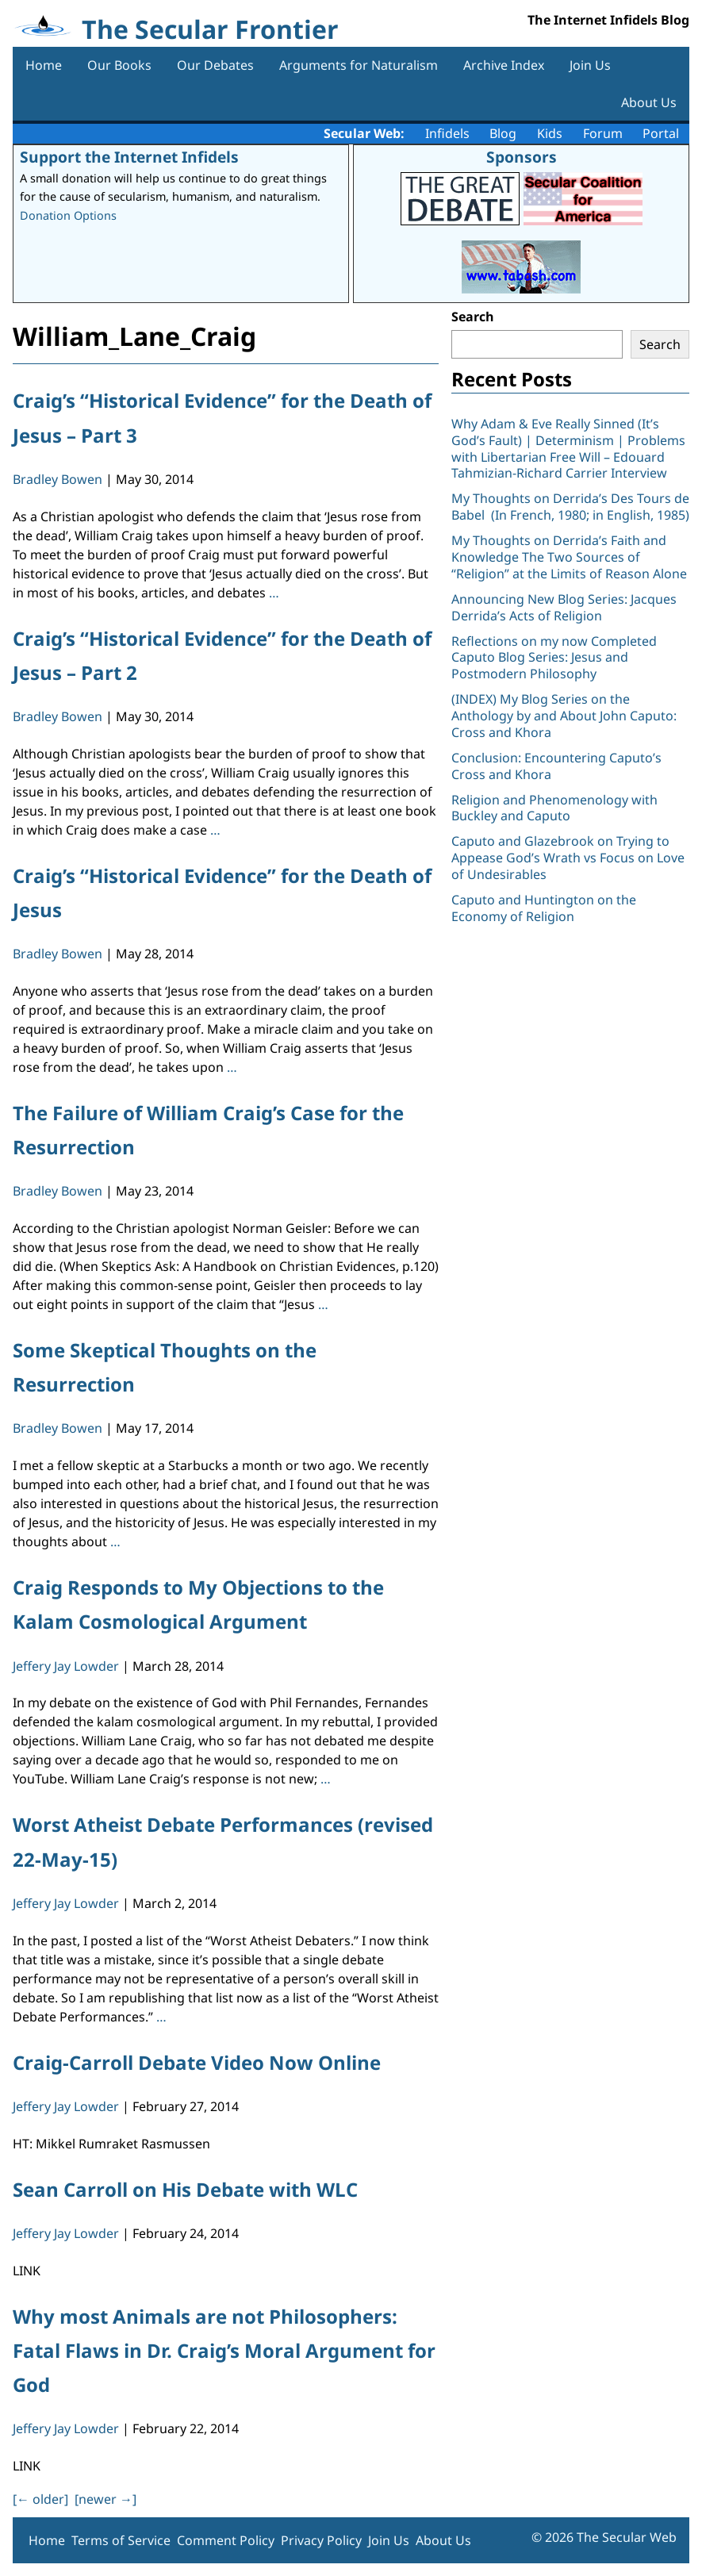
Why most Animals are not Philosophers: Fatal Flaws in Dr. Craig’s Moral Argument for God (224, 2350)
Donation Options (68, 215)
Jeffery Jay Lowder (66, 1666)
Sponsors (521, 156)
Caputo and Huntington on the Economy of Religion (543, 908)
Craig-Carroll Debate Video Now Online (197, 2062)
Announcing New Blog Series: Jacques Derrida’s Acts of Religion (564, 607)
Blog (502, 133)
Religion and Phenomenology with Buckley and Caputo (554, 808)
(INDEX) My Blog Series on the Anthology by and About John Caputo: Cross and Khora (564, 715)
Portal (661, 133)
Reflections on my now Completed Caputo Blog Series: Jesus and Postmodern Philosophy (554, 657)
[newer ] (105, 2499)
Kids (549, 133)
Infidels (447, 133)
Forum (603, 133)
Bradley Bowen (57, 479)
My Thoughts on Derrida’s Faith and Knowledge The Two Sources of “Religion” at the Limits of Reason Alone (569, 557)
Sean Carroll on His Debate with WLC (185, 2189)
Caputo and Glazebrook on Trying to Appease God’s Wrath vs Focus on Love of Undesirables (568, 857)
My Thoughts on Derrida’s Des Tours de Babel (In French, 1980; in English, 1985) (570, 506)
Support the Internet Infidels (129, 156)
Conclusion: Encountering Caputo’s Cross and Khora (556, 766)
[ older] (40, 2499)
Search (472, 316)
